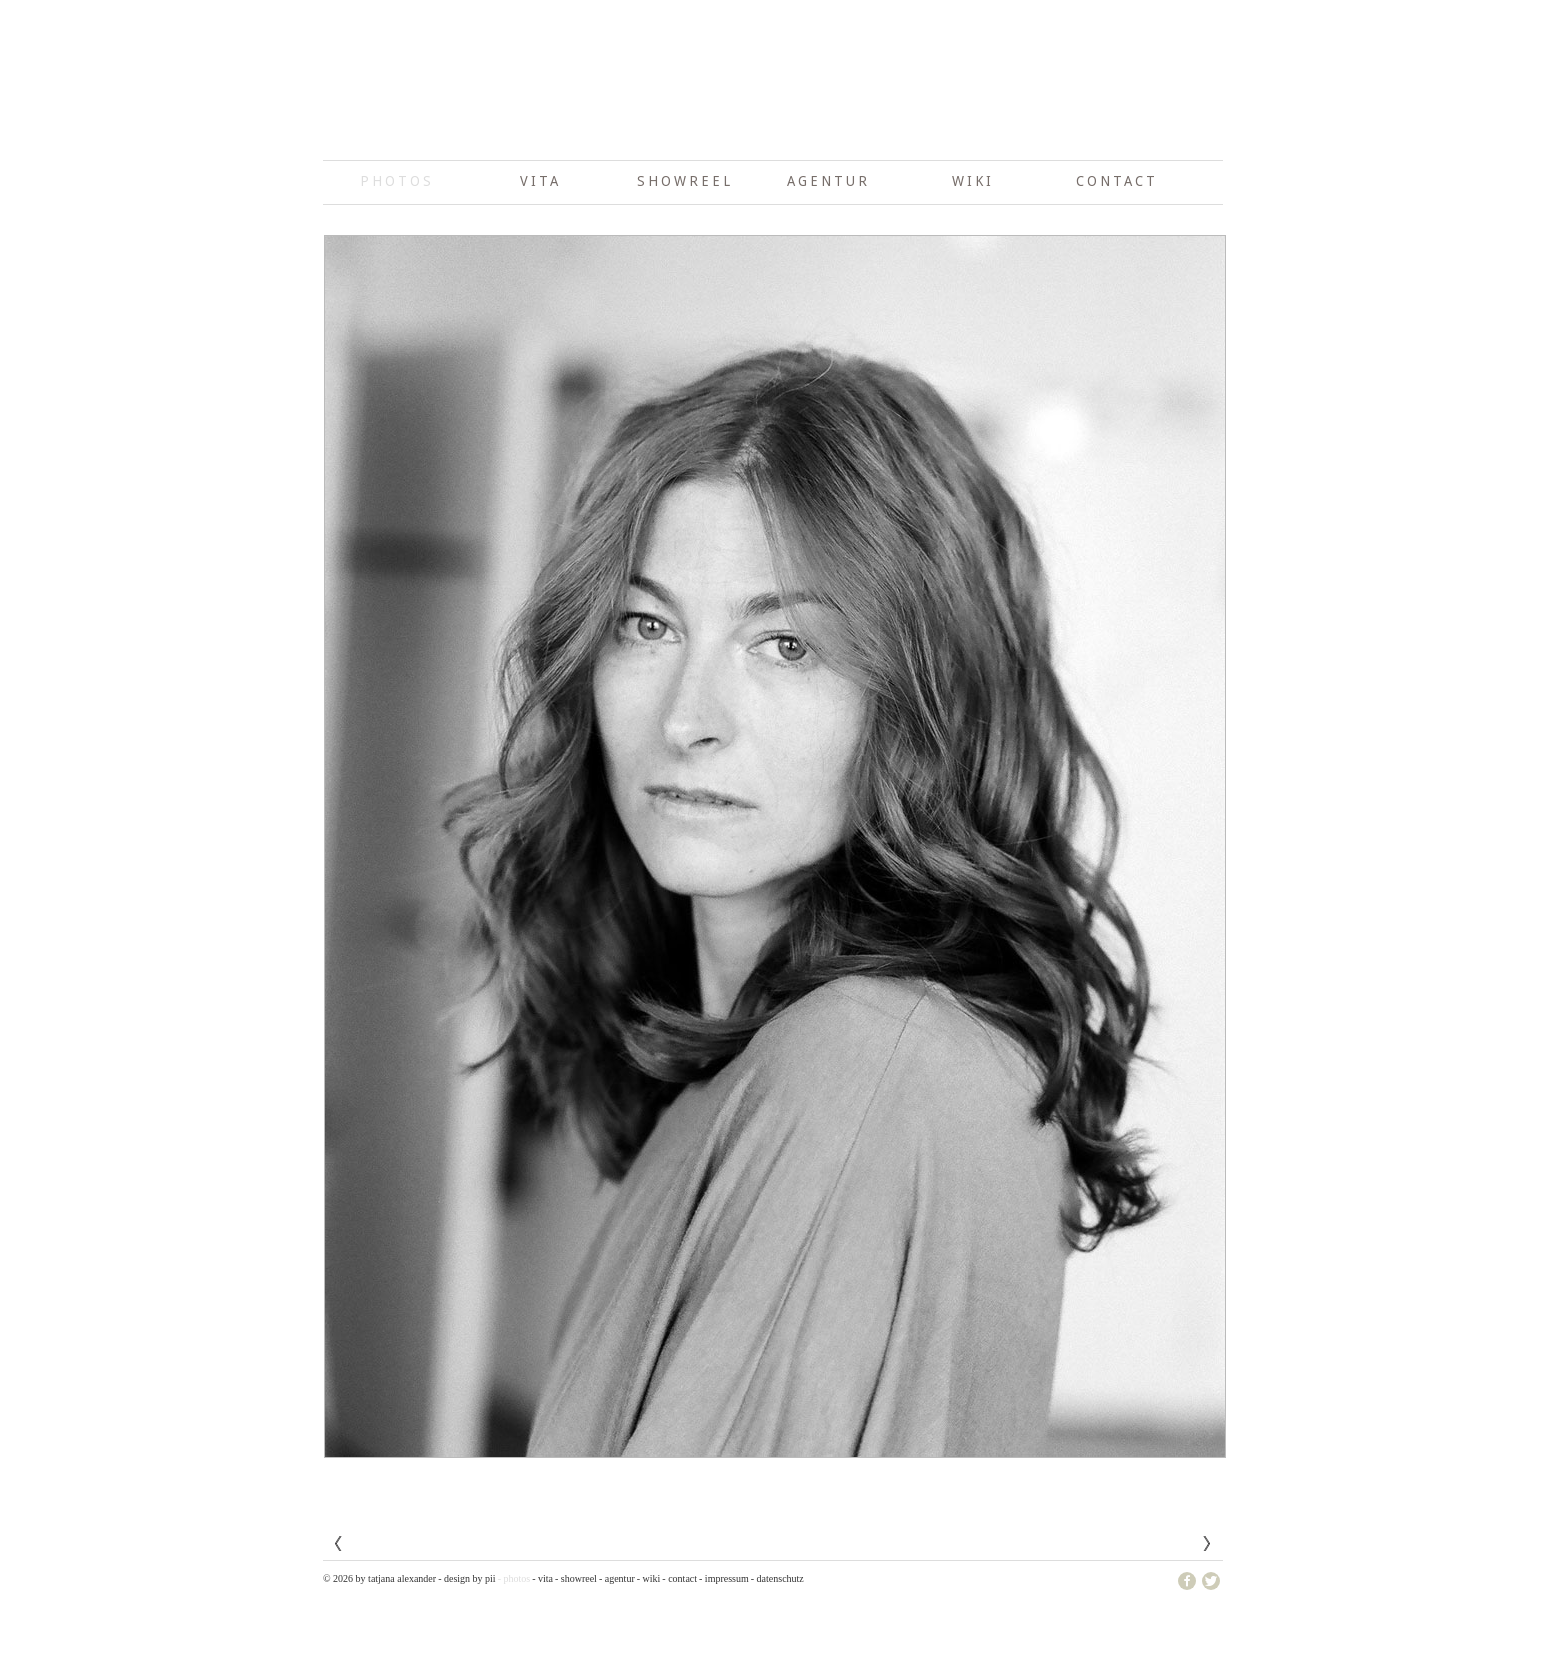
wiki (973, 181)
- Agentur (617, 1578)
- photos (514, 1578)
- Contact (679, 1578)
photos (397, 181)
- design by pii (467, 1578)
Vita (540, 181)
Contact (1117, 181)
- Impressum (724, 1578)
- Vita (542, 1578)
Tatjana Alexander (773, 110)
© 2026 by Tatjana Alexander (379, 1578)
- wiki (649, 1578)
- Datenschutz (777, 1578)
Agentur (828, 181)
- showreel (576, 1578)
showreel (685, 181)
